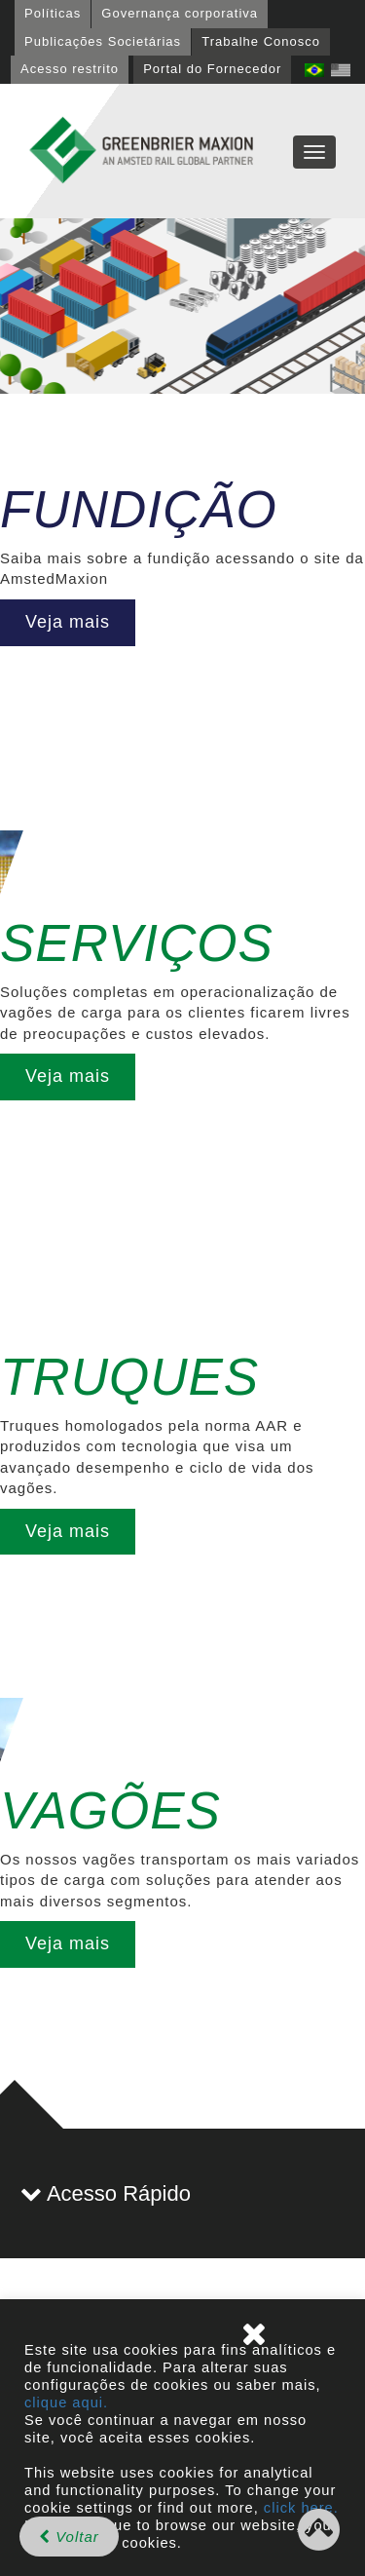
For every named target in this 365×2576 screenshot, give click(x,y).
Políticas (52, 13)
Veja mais (67, 622)
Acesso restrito (69, 68)
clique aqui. (66, 2402)
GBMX (141, 151)
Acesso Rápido (105, 2193)
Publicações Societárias (102, 41)
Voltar (69, 2536)
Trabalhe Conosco (260, 41)
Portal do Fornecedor (212, 68)
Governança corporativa (179, 13)
